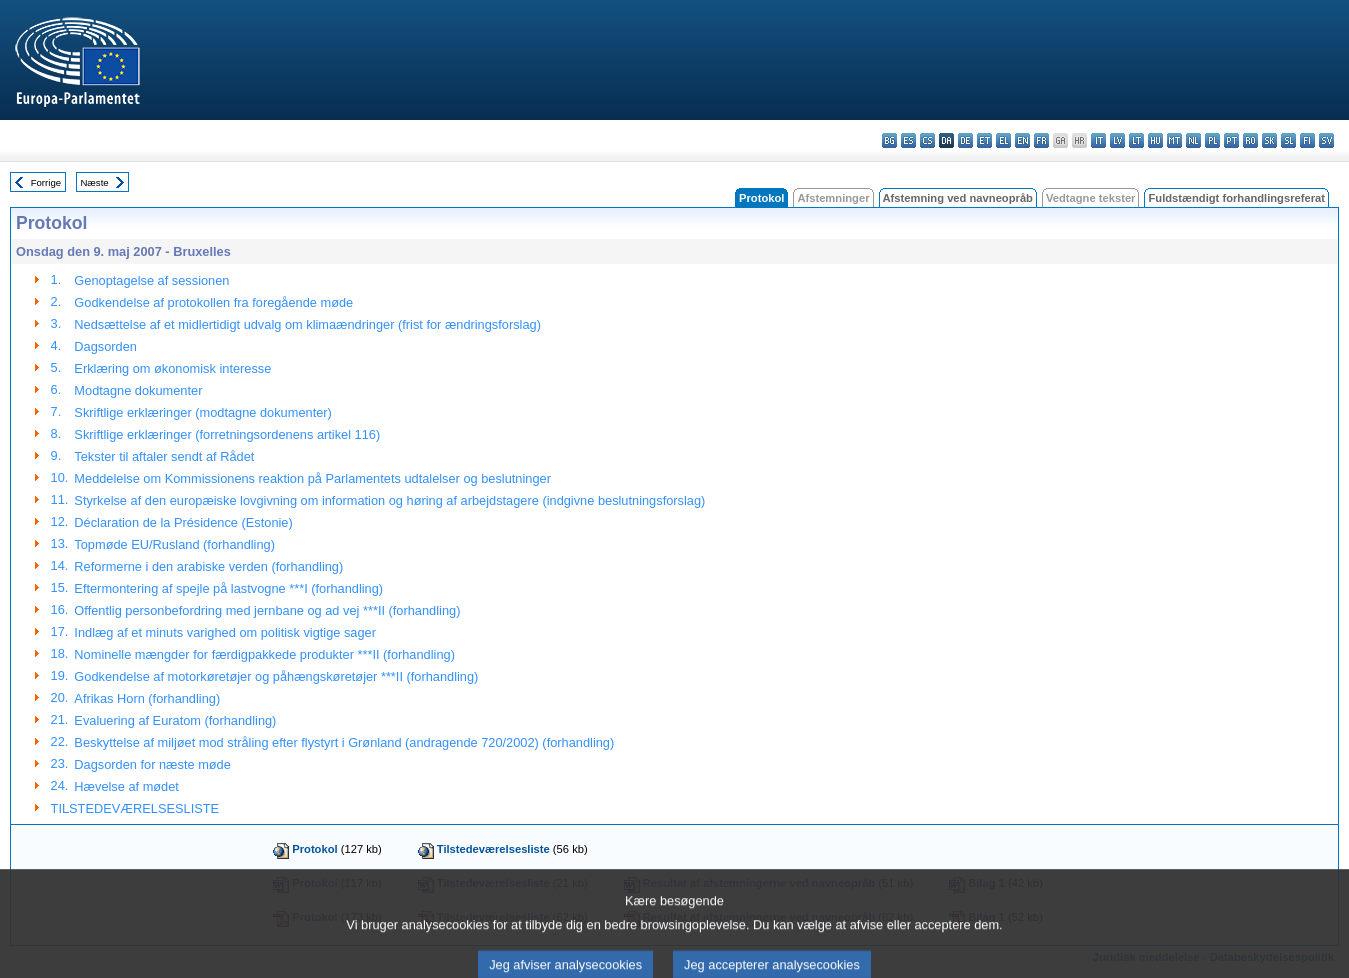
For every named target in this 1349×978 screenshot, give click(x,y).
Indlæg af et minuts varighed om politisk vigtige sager (225, 632)
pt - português (1231, 140)
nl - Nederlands (1193, 140)
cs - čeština (927, 140)
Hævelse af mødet (126, 786)
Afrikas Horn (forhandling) (147, 698)
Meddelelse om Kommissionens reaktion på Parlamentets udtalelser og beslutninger (312, 478)
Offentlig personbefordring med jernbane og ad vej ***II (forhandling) (267, 610)
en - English (1022, 140)
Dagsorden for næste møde (152, 764)
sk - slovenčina (1269, 140)
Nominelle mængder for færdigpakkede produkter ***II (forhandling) (264, 654)
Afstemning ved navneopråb (958, 198)
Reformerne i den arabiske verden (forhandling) (208, 566)
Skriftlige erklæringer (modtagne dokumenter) (202, 412)
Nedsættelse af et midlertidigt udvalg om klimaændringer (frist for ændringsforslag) (307, 324)
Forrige (46, 182)
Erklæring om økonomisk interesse (172, 368)
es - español (908, 140)
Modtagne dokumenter (138, 390)
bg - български (889, 140)
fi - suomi (1307, 140)
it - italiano (1098, 140)
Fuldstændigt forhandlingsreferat (1236, 198)
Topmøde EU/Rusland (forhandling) (174, 544)
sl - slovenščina (1288, 140)
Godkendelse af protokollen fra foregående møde (213, 302)
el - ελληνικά (1003, 140)
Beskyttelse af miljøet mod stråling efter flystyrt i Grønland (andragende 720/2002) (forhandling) (344, 742)
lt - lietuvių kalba (1136, 140)
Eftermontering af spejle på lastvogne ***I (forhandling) (228, 588)
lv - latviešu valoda (1117, 140)
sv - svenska (1326, 140)
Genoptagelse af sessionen (151, 280)
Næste (94, 182)
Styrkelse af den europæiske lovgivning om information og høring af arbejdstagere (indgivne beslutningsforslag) (389, 500)
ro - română (1250, 140)
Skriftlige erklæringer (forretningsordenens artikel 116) (227, 434)
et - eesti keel (984, 140)
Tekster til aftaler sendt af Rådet (164, 456)
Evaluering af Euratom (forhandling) (175, 720)
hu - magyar (1155, 140)
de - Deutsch (965, 140)
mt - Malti (1174, 140)
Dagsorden (105, 346)
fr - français (1041, 140)
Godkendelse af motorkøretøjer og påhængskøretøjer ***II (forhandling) (276, 676)
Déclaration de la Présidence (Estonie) (183, 522)
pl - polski (1212, 140)
